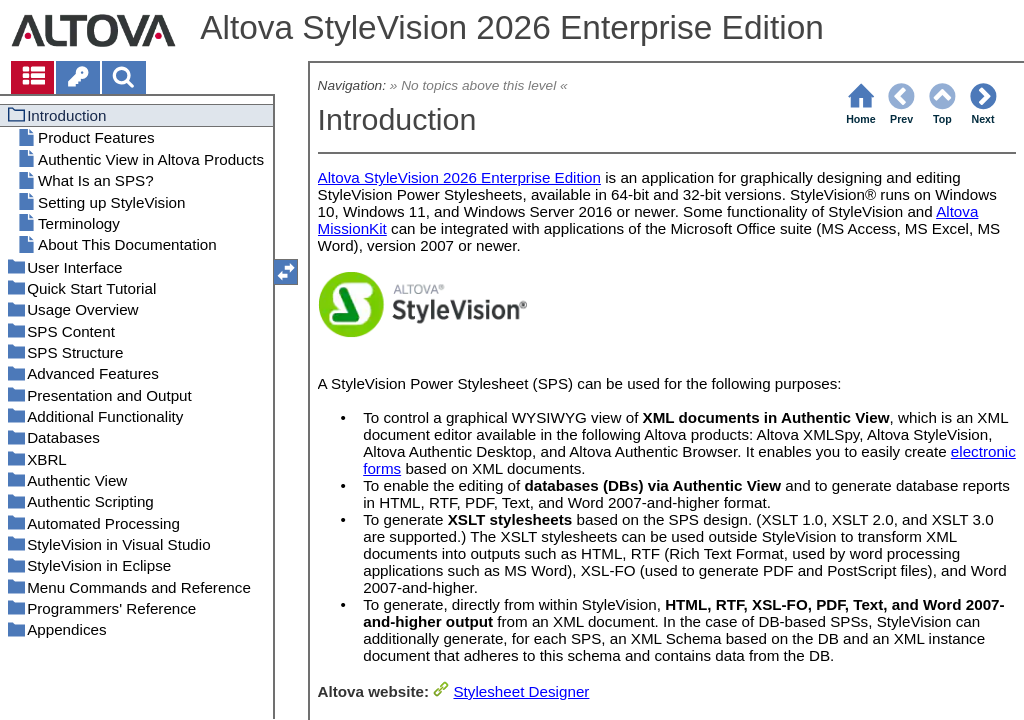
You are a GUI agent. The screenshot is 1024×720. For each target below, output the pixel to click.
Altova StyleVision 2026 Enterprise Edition (459, 177)
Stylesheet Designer (521, 691)
